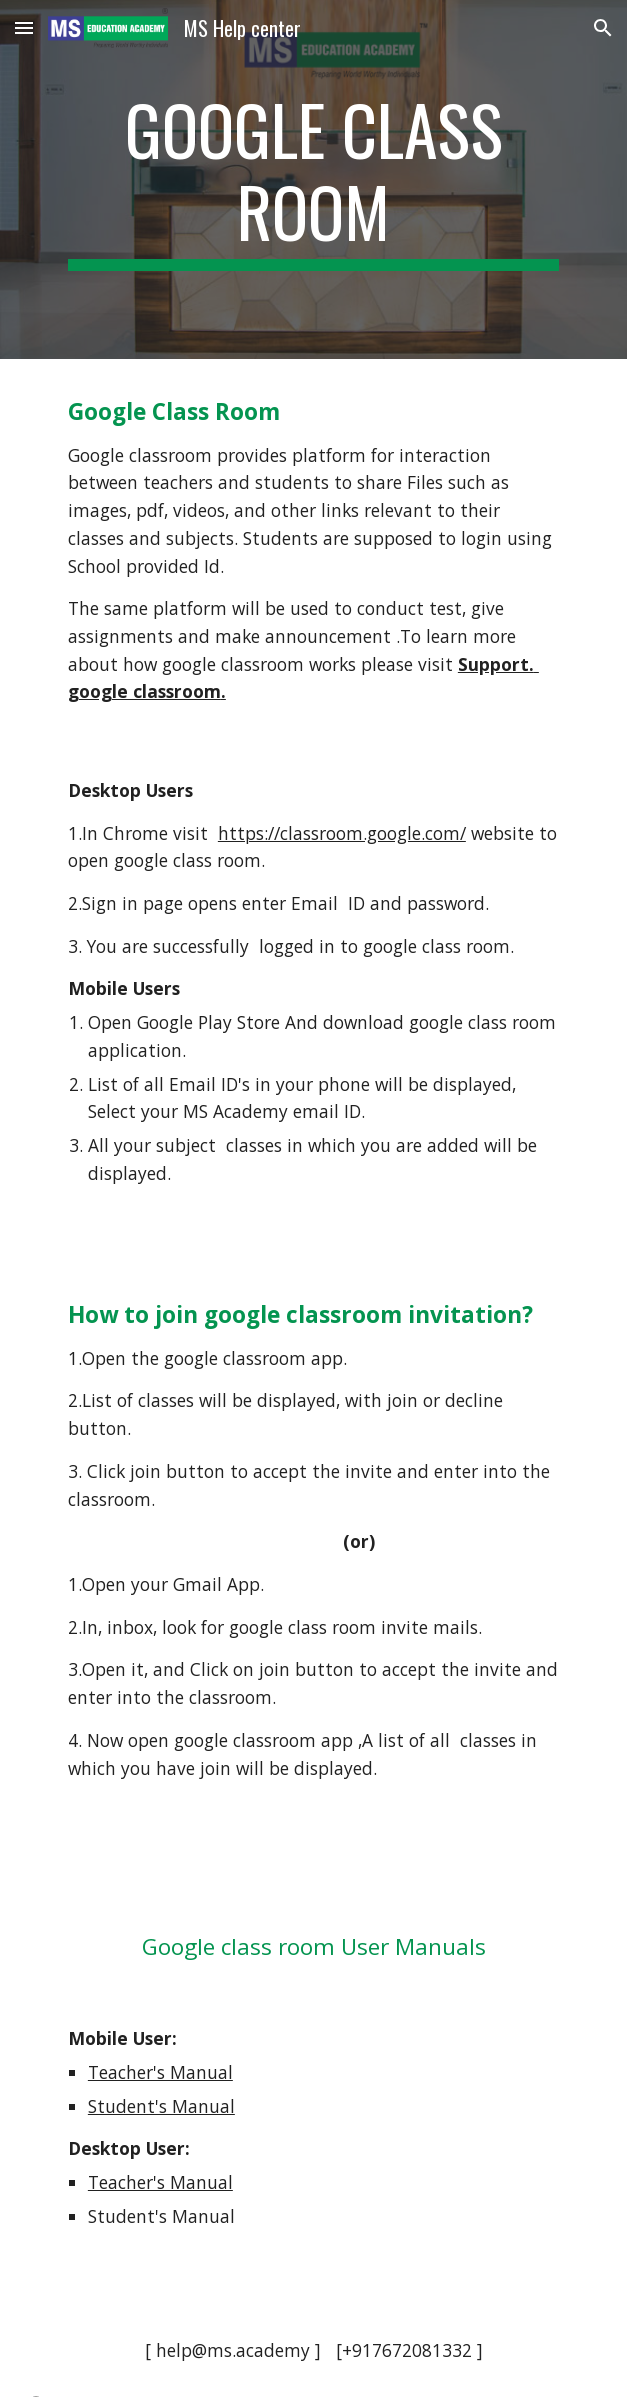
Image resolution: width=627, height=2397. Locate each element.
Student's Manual (161, 2106)
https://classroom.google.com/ (342, 833)
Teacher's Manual (160, 2072)
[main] (313, 179)
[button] (24, 27)
